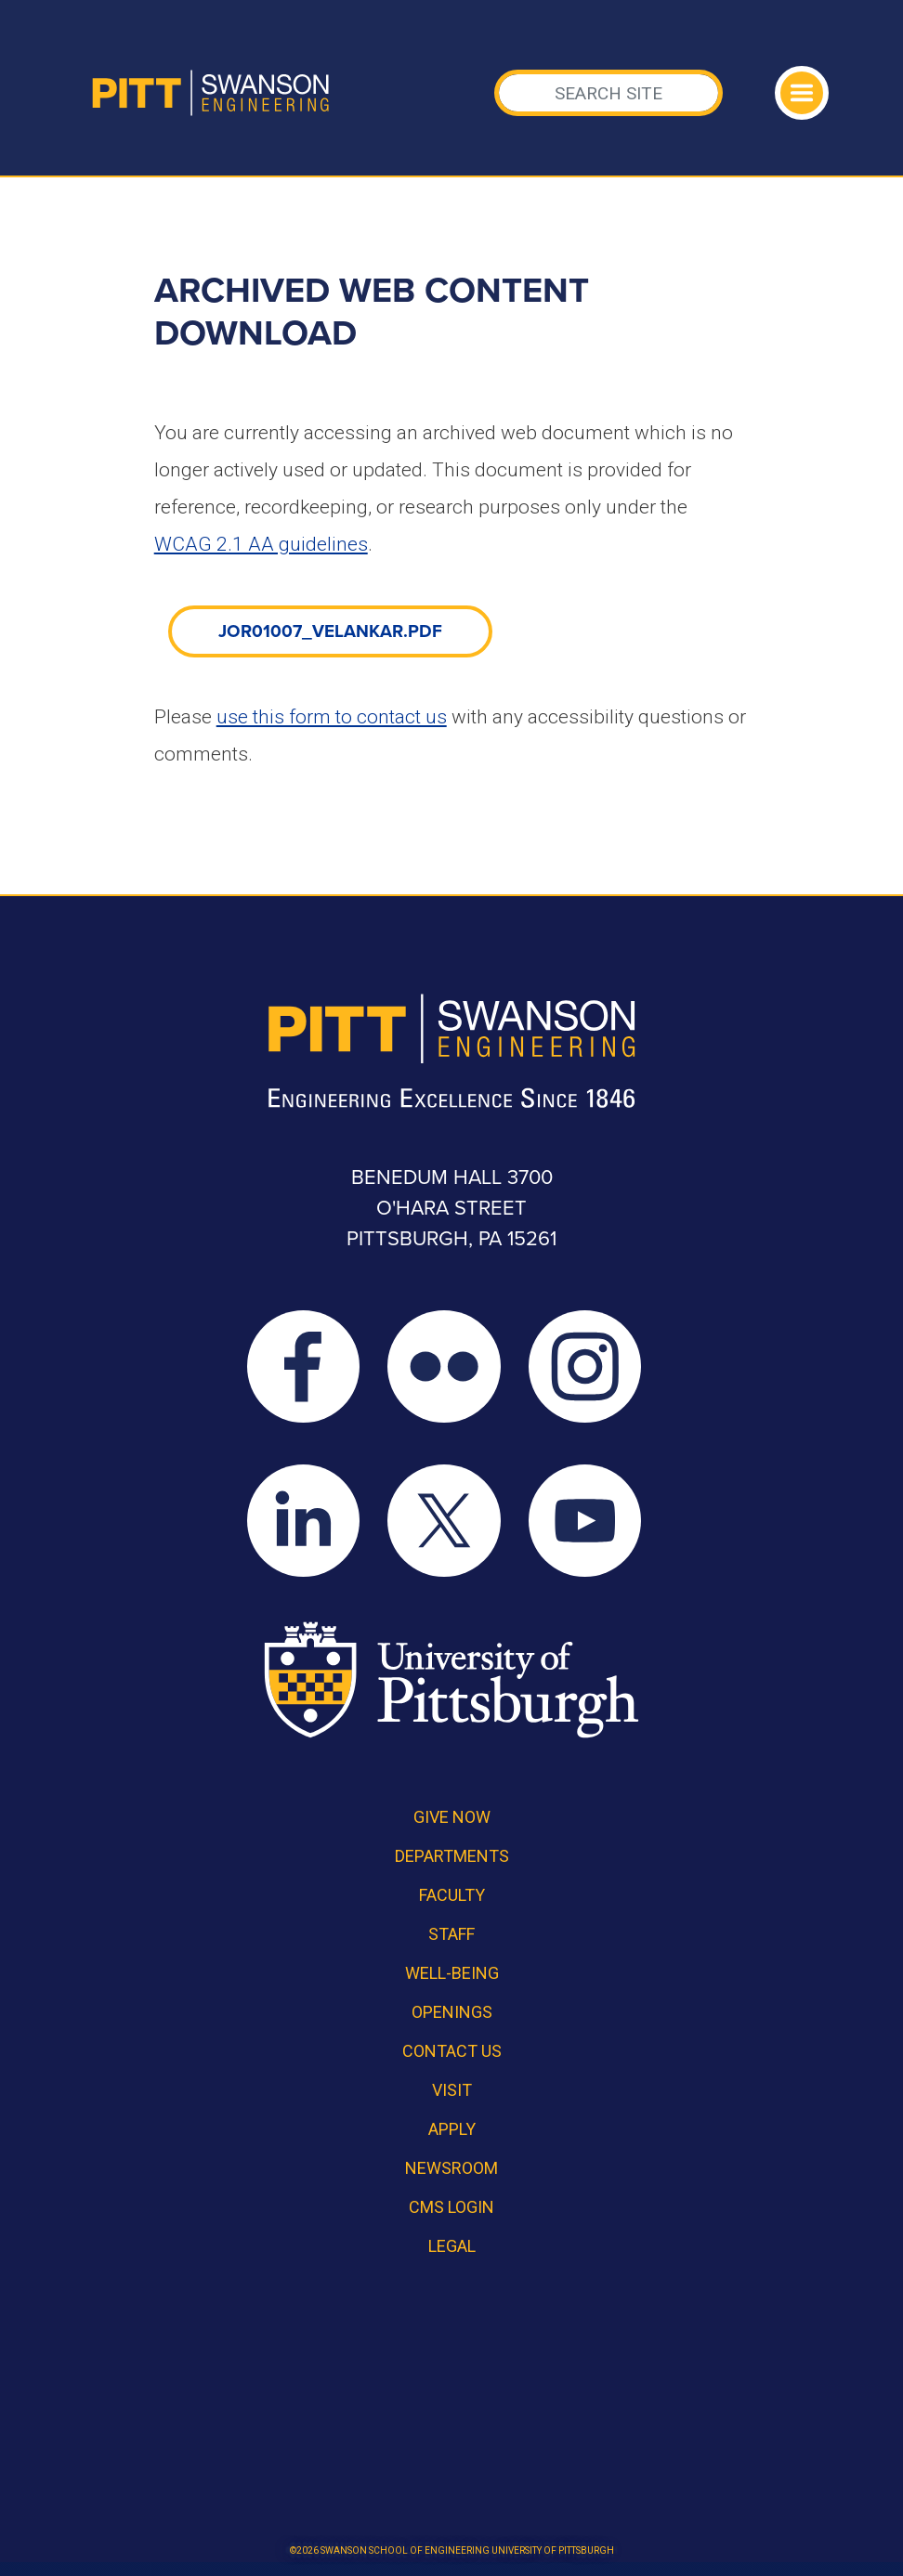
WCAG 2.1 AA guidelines (261, 544)
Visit (452, 2090)
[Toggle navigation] (802, 93)
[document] (330, 630)
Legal (452, 2246)
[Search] (609, 93)
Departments (452, 1856)
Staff (451, 1934)
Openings (452, 2012)
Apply (452, 2129)
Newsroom (451, 2168)
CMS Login (451, 2207)
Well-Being (452, 1973)
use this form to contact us (331, 717)
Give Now (452, 1817)
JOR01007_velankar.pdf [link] (330, 631)
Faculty (452, 1895)
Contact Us (452, 2051)
